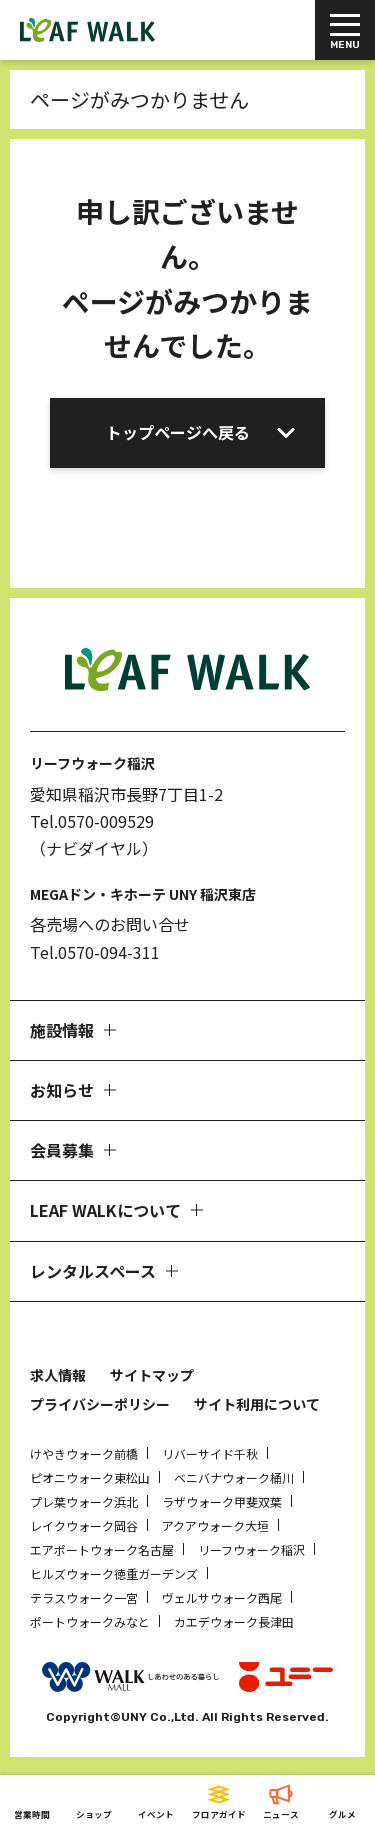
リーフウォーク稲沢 (251, 1549)
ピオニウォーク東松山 (90, 1477)
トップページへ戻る (178, 432)
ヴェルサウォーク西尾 (222, 1597)
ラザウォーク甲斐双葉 (222, 1501)
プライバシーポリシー (100, 1404)
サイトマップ (152, 1375)
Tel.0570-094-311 (95, 952)
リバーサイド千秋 (210, 1453)
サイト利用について (257, 1404)
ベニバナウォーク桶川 (234, 1477)
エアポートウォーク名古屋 (102, 1549)
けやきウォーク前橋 (84, 1453)
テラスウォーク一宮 (84, 1597)
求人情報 (58, 1375)
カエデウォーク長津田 (234, 1621)
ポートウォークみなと (90, 1621)
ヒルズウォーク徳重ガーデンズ (114, 1573)
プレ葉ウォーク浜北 (84, 1501)
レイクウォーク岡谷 (84, 1525)
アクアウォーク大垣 (215, 1525)
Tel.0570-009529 (92, 821)
